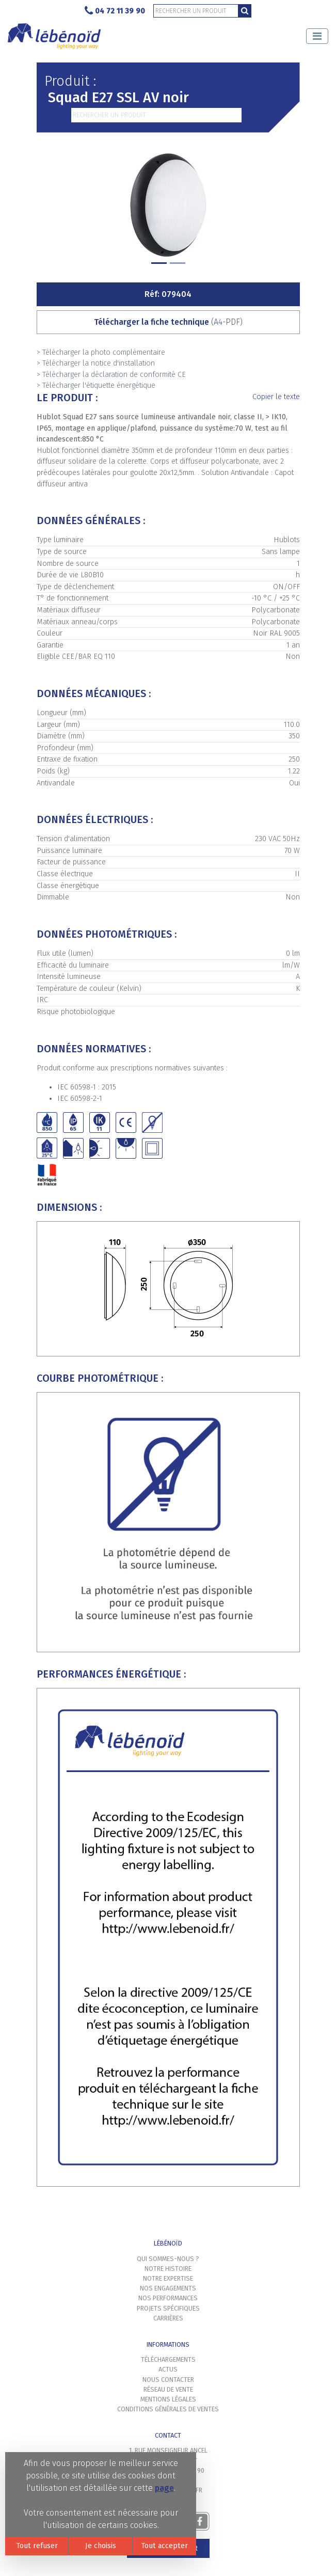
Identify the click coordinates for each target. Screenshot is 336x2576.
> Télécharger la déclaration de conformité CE (111, 374)
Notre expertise (168, 2278)
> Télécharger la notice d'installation (96, 363)
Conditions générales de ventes (168, 2409)
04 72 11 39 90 (115, 11)
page (164, 2488)
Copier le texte (276, 396)
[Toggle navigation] (317, 36)
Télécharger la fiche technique (168, 322)
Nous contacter (168, 2379)
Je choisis (100, 2545)
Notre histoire (168, 2268)
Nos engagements (168, 2288)
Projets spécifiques (168, 2308)
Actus (168, 2369)
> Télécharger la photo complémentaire (101, 352)
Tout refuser (37, 2545)
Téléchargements (168, 2359)
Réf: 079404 (168, 294)
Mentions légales (168, 2399)
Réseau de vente (168, 2389)
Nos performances (168, 2298)
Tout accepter (164, 2545)
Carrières (168, 2318)
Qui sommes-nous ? (168, 2259)
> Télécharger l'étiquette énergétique (96, 385)
